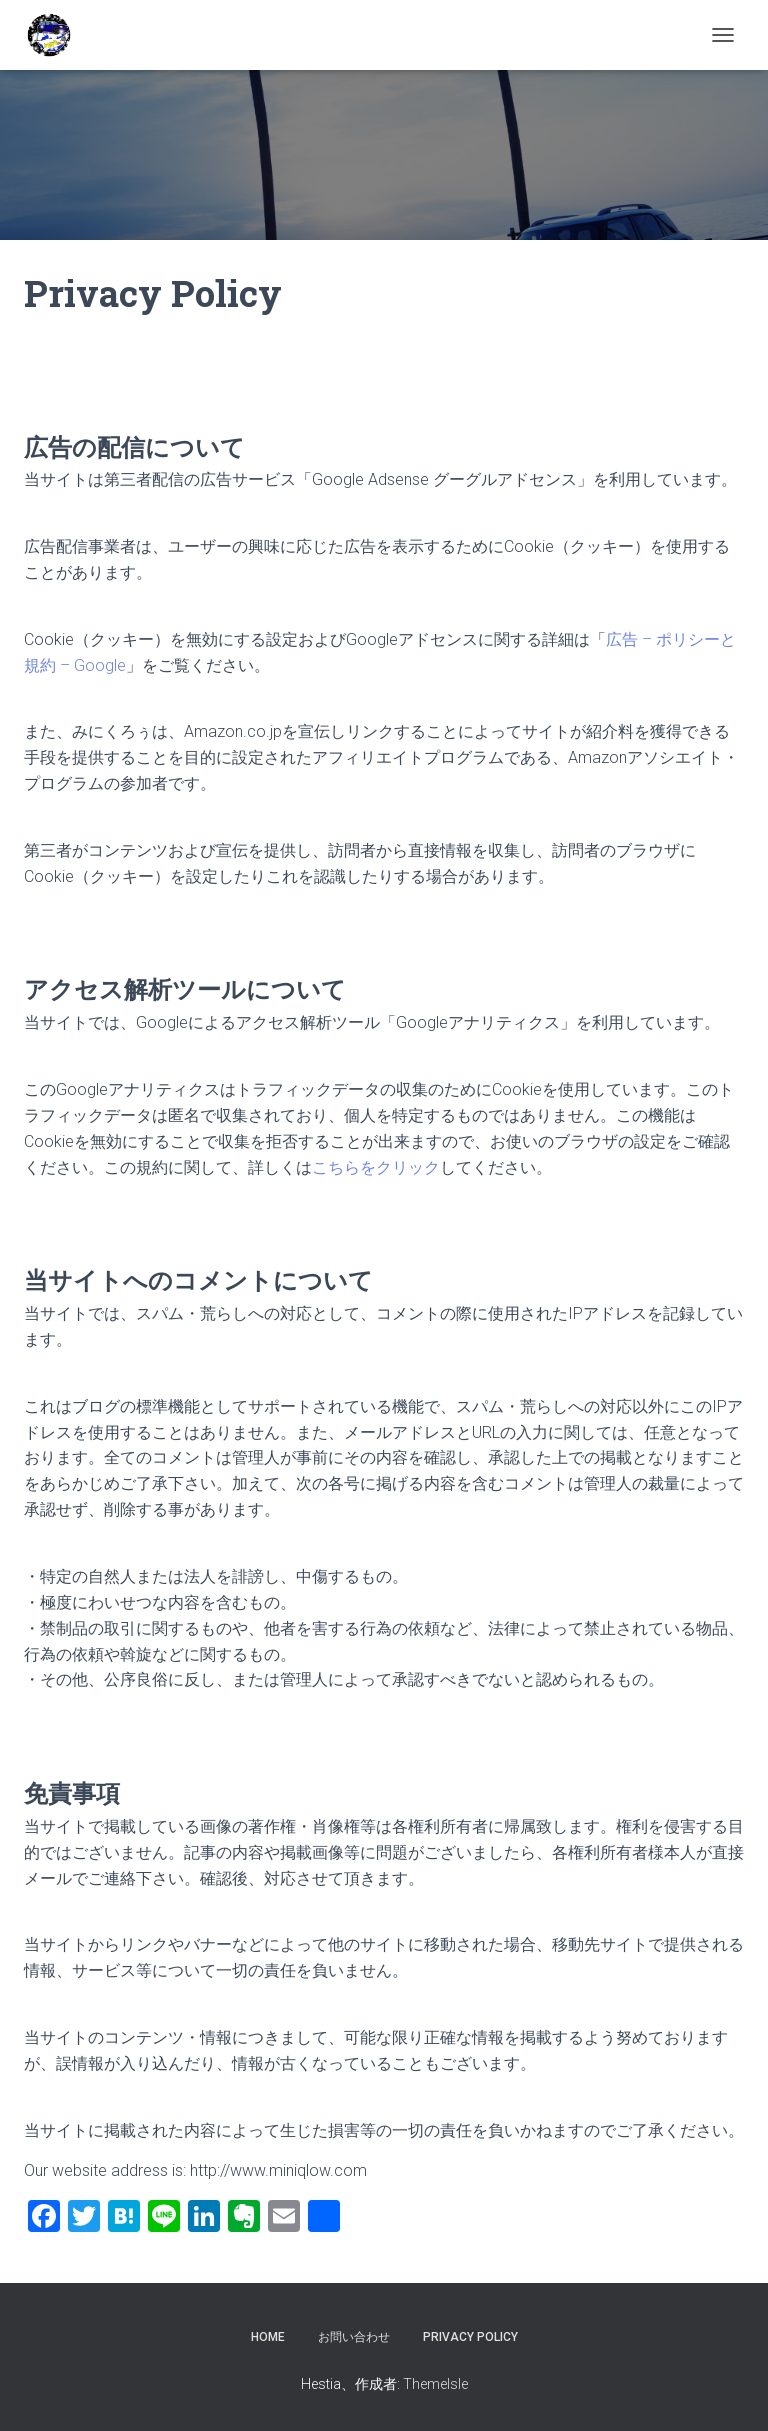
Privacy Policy (470, 2337)
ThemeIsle (435, 2384)
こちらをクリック (376, 1167)
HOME (268, 2337)
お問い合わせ (354, 2337)
